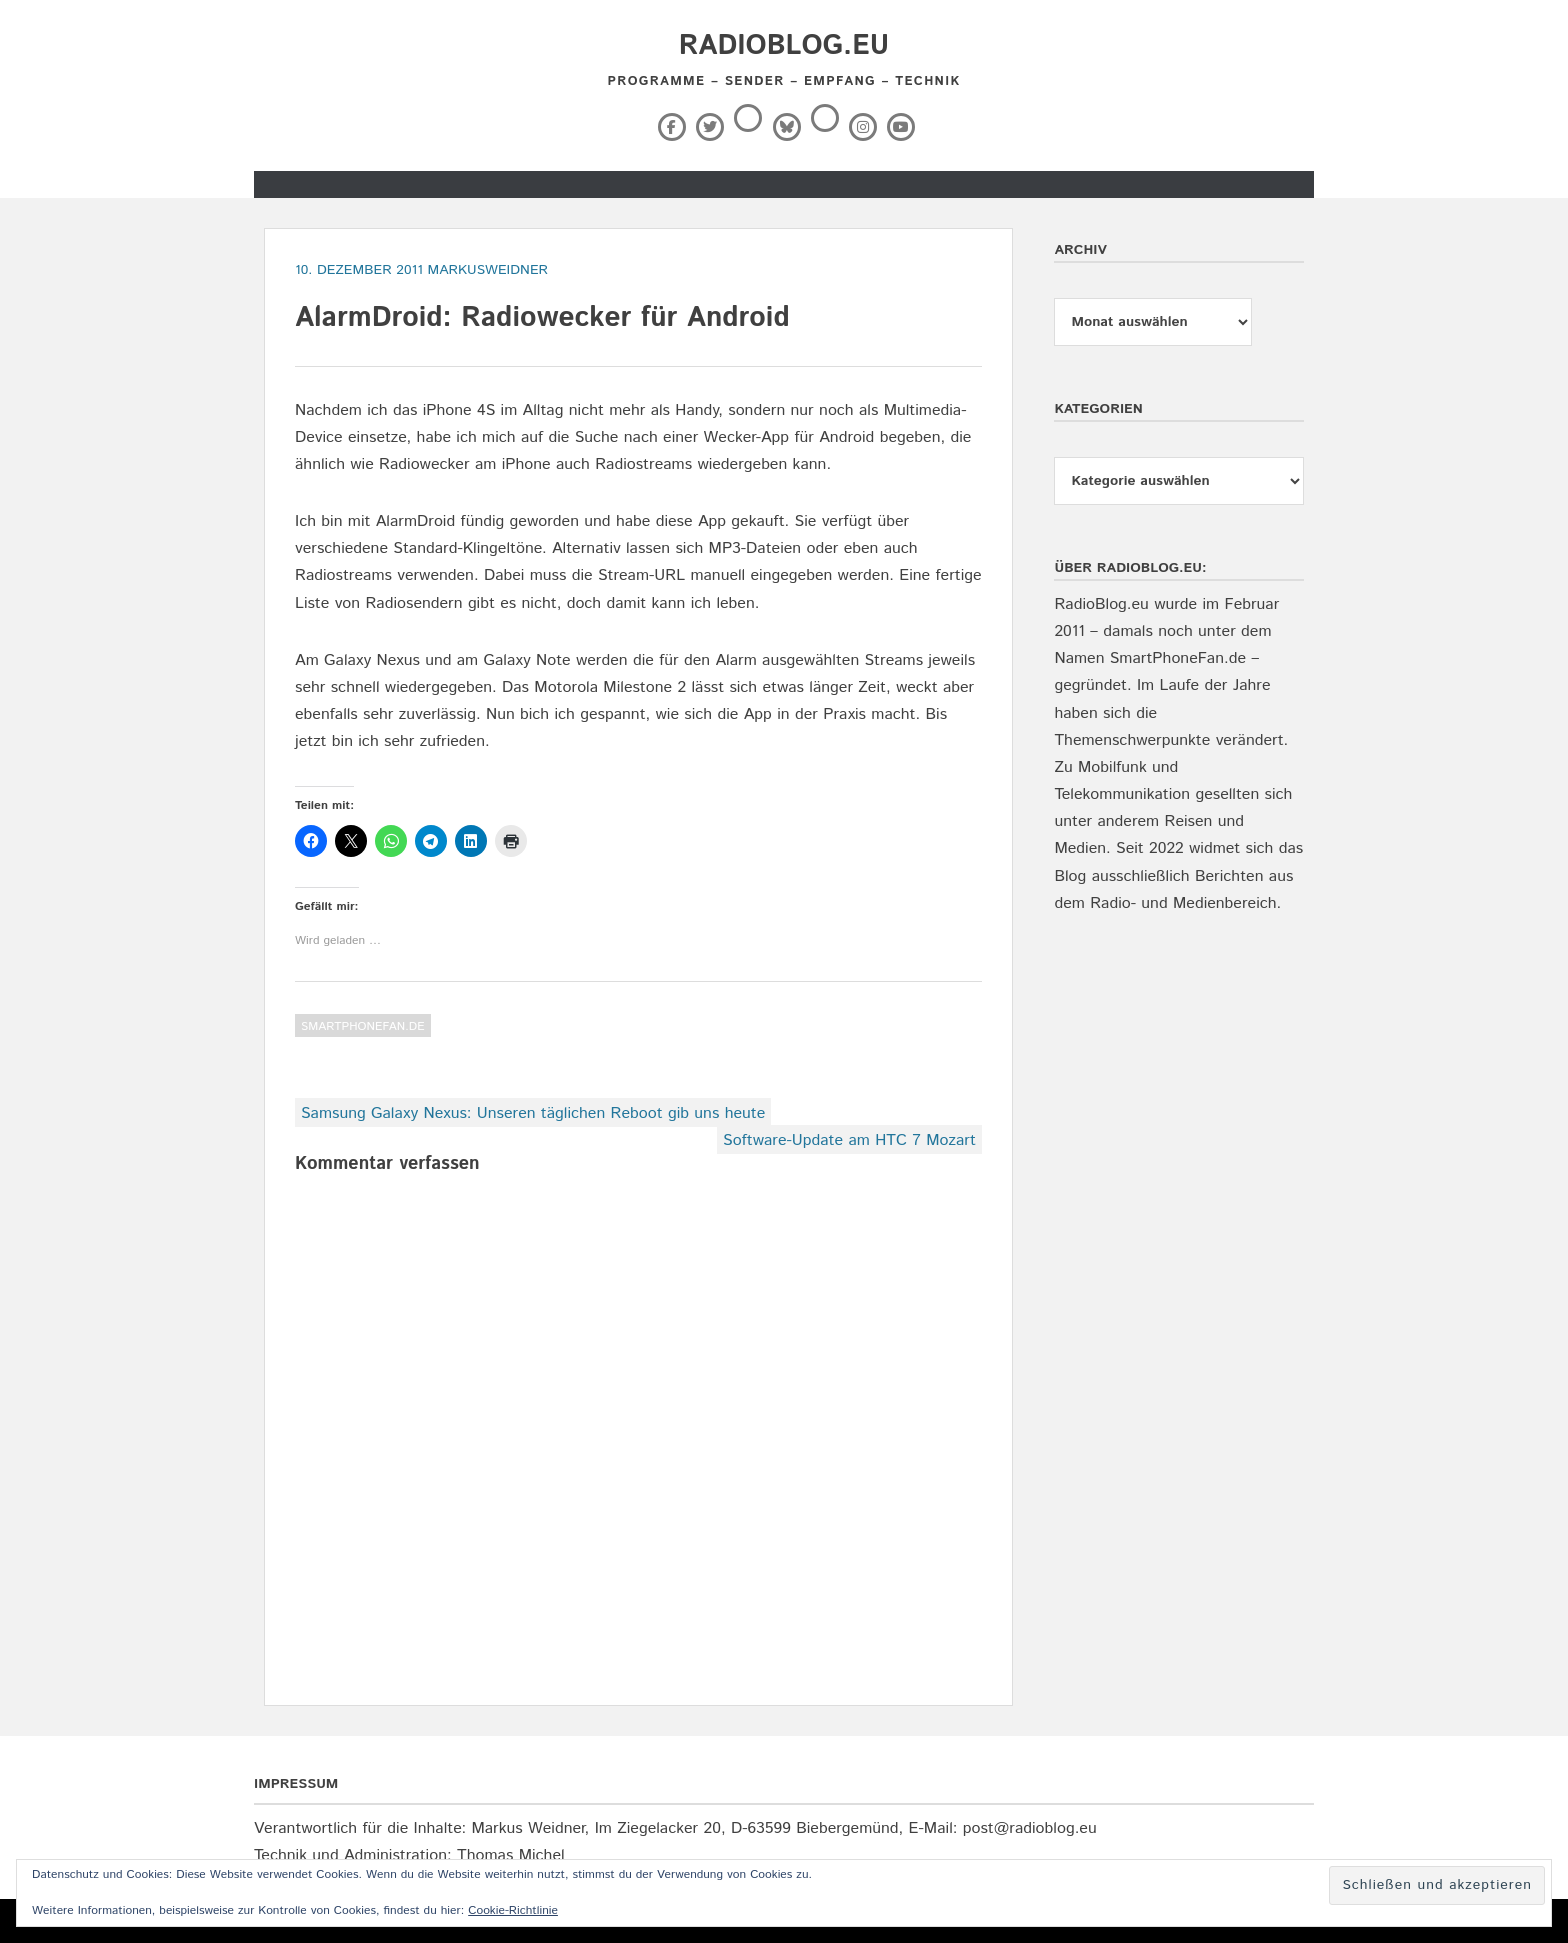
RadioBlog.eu (784, 46)
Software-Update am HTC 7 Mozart (849, 1140)
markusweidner (487, 270)
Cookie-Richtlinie (513, 1910)
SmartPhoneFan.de (363, 1026)
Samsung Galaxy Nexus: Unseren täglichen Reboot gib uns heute (533, 1113)
